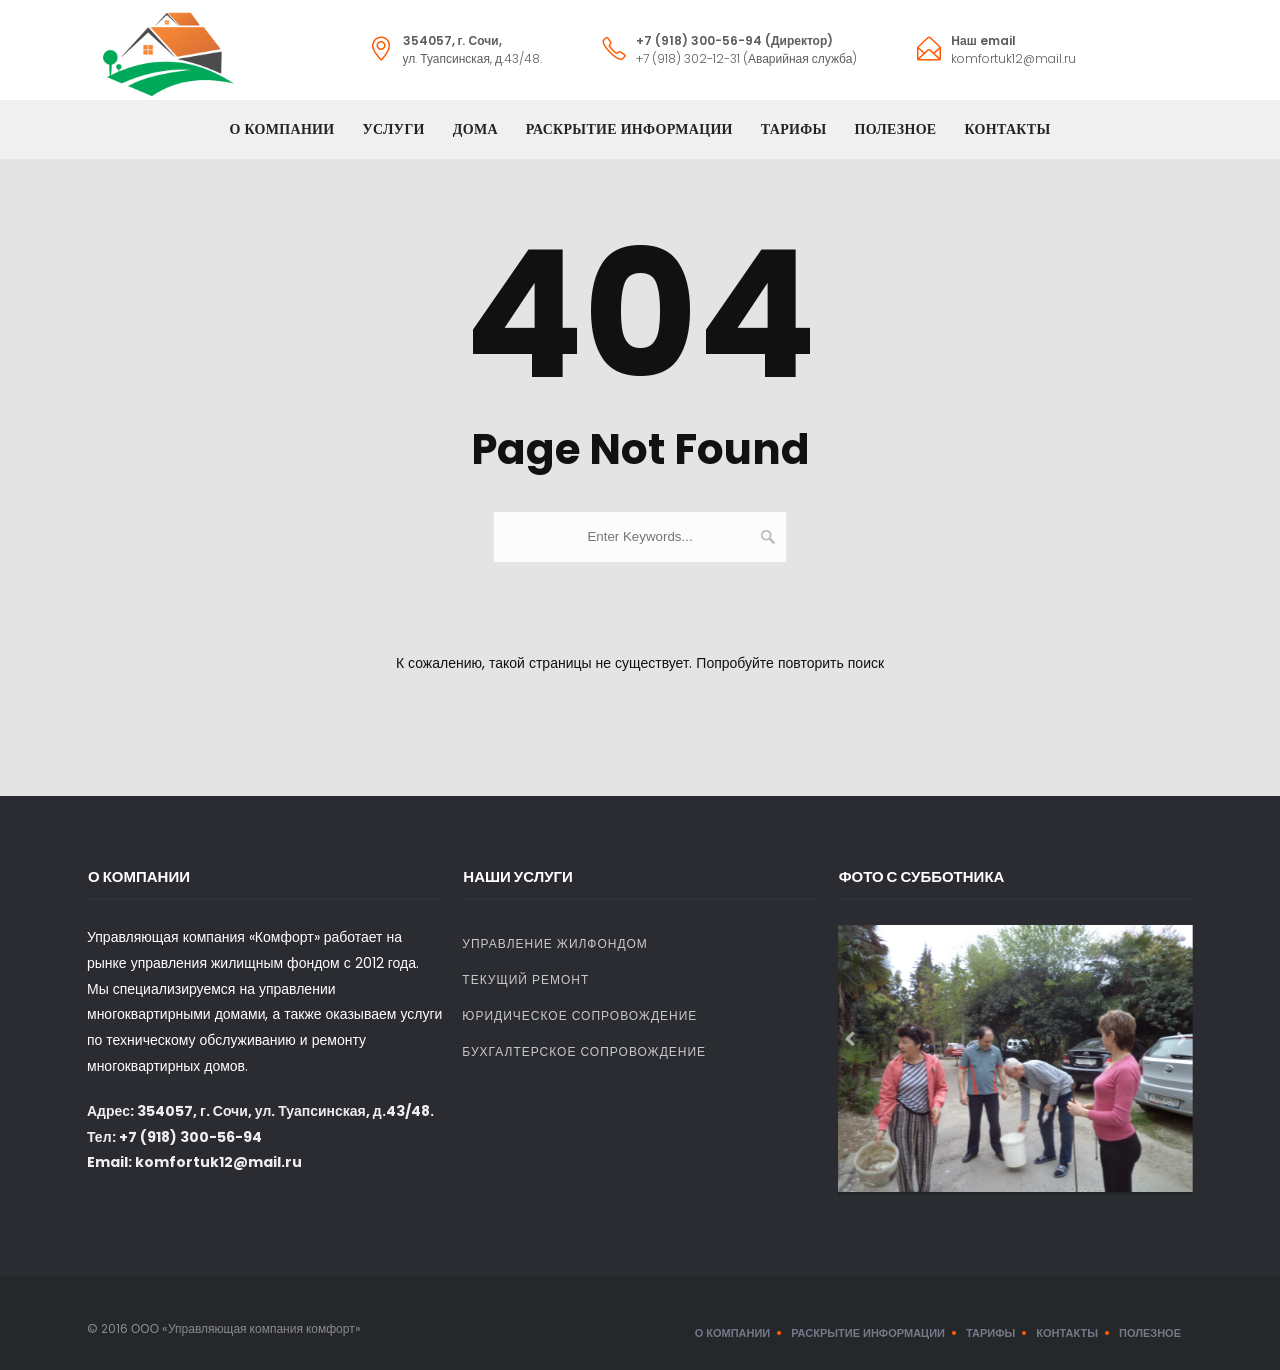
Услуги (393, 129)
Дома (475, 129)
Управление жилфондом (555, 943)
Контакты (1008, 129)
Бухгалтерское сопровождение (584, 1051)
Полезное (896, 129)
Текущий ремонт (525, 979)
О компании (282, 129)
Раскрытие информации (629, 129)
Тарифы (794, 129)
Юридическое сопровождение (579, 1015)
